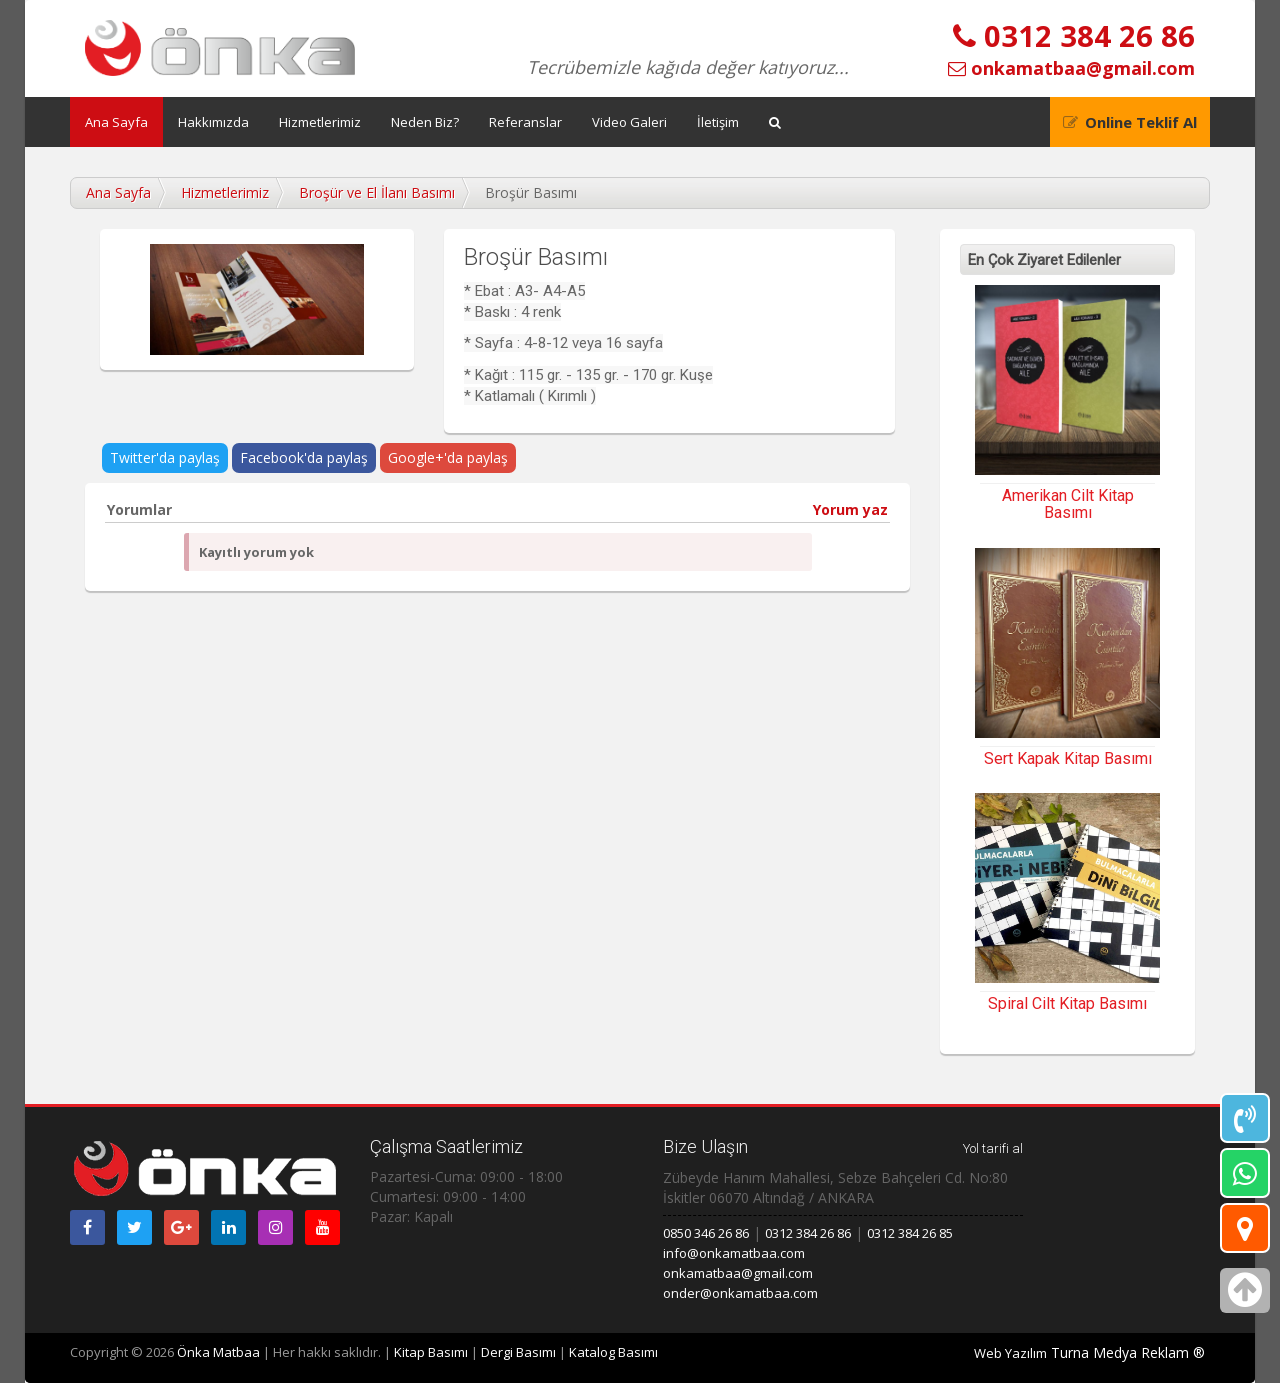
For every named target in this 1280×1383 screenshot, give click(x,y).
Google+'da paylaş (448, 457)
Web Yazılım (1010, 1353)
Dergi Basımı (518, 1352)
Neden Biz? (425, 122)
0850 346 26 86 (706, 1233)
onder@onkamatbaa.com (740, 1293)
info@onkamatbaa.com (734, 1253)
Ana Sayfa (116, 122)
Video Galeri (629, 122)
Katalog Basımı (613, 1352)
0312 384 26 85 (910, 1233)
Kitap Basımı (431, 1352)
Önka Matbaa (218, 1352)
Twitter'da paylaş (165, 457)
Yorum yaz (850, 509)
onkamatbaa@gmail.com (1071, 68)
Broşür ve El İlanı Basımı (377, 192)
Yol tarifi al (993, 1148)
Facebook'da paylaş (304, 457)
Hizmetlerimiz (320, 122)
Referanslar (525, 122)
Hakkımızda (213, 122)
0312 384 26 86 (1074, 35)
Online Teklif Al (1141, 122)
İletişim (718, 122)
